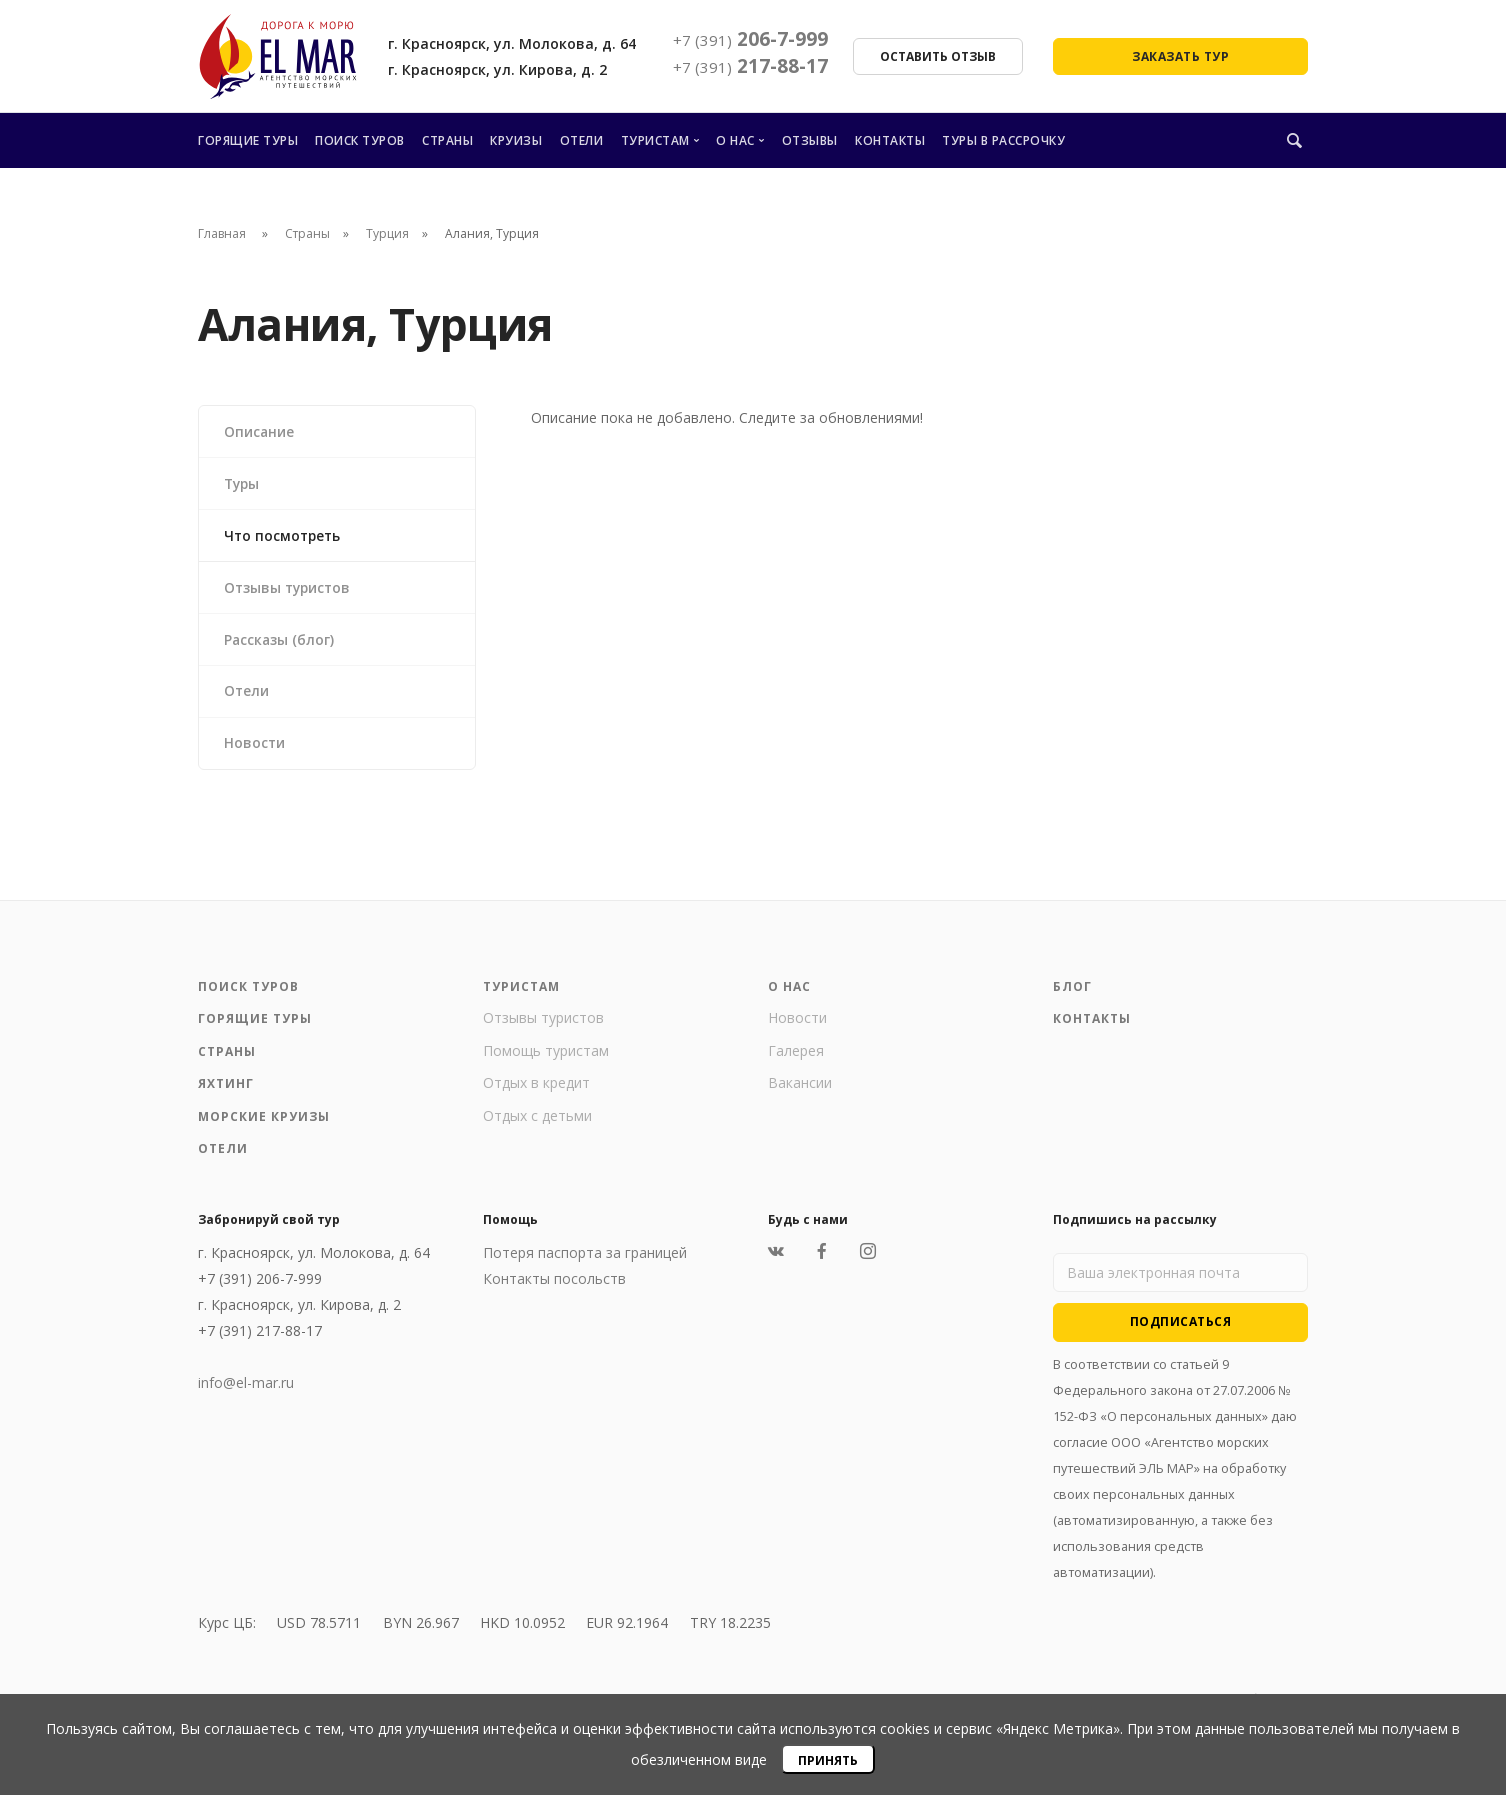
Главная (222, 233)
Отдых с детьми (537, 1123)
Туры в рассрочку (1003, 140)
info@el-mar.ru (246, 1390)
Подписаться (1181, 1329)
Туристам (655, 140)
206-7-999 (750, 39)
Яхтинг (226, 1091)
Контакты (890, 140)
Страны (447, 140)
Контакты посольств (554, 1286)
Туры (244, 484)
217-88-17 (750, 66)
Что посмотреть (285, 537)
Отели (582, 140)
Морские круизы (264, 1124)
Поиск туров (360, 140)
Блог (1072, 994)
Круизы (516, 140)
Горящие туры (248, 140)
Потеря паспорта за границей (585, 1260)
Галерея (796, 1058)
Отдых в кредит (536, 1090)
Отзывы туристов (290, 590)
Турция (387, 233)
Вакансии (800, 1090)
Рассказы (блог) (281, 643)
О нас (735, 140)
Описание (260, 431)
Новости (256, 749)
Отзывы (810, 140)
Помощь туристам (546, 1058)
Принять (828, 1760)
